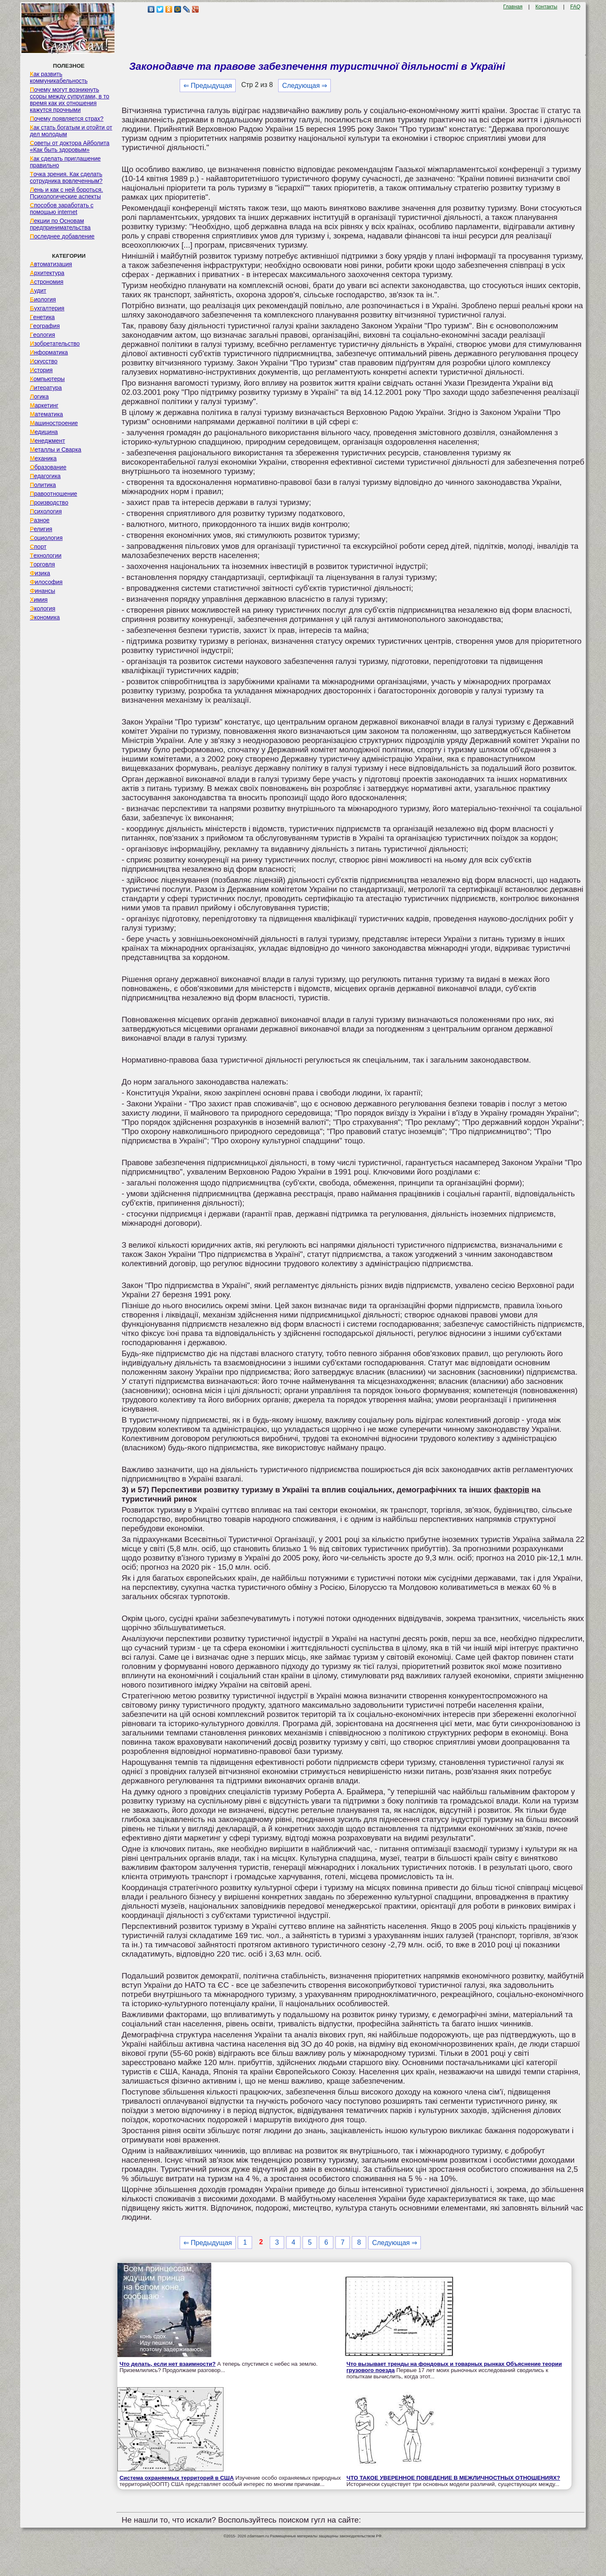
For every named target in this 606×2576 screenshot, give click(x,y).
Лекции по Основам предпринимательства (60, 224)
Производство (49, 502)
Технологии (45, 555)
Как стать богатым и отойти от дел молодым (71, 131)
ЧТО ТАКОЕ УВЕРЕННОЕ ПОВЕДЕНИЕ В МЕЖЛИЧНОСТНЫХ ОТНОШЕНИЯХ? (453, 2478)
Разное (40, 520)
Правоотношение (53, 493)
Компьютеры (47, 379)
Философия (46, 582)
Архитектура (47, 273)
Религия (41, 529)
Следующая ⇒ (304, 85)
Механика (43, 458)
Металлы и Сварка (55, 449)
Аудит (38, 290)
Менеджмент (47, 440)
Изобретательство (55, 343)
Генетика (42, 317)
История (41, 370)
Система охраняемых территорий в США (177, 2478)
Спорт (38, 546)
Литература (46, 387)
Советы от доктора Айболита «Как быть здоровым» (69, 146)
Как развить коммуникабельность (59, 77)
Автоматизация (51, 264)
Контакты (546, 7)
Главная (513, 7)
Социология (46, 537)
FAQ (575, 7)
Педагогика (45, 476)
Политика (43, 484)
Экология (42, 608)
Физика (40, 573)
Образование (48, 467)
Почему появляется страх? (67, 118)
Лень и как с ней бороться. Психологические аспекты (66, 193)
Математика (46, 414)
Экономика (45, 617)
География (45, 326)
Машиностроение (54, 423)
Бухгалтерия (47, 308)
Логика (39, 396)
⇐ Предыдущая (207, 85)
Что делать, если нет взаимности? (167, 2364)
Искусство (44, 361)
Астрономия (47, 281)
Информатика (49, 352)
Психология (46, 511)
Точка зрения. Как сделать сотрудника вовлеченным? (66, 177)
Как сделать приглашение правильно (65, 162)
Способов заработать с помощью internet (61, 208)
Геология (42, 334)
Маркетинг (44, 405)
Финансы (42, 590)
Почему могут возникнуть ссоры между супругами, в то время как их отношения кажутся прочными (69, 99)
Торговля (42, 564)
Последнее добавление (62, 236)
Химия (39, 599)
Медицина (44, 431)
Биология (43, 299)
